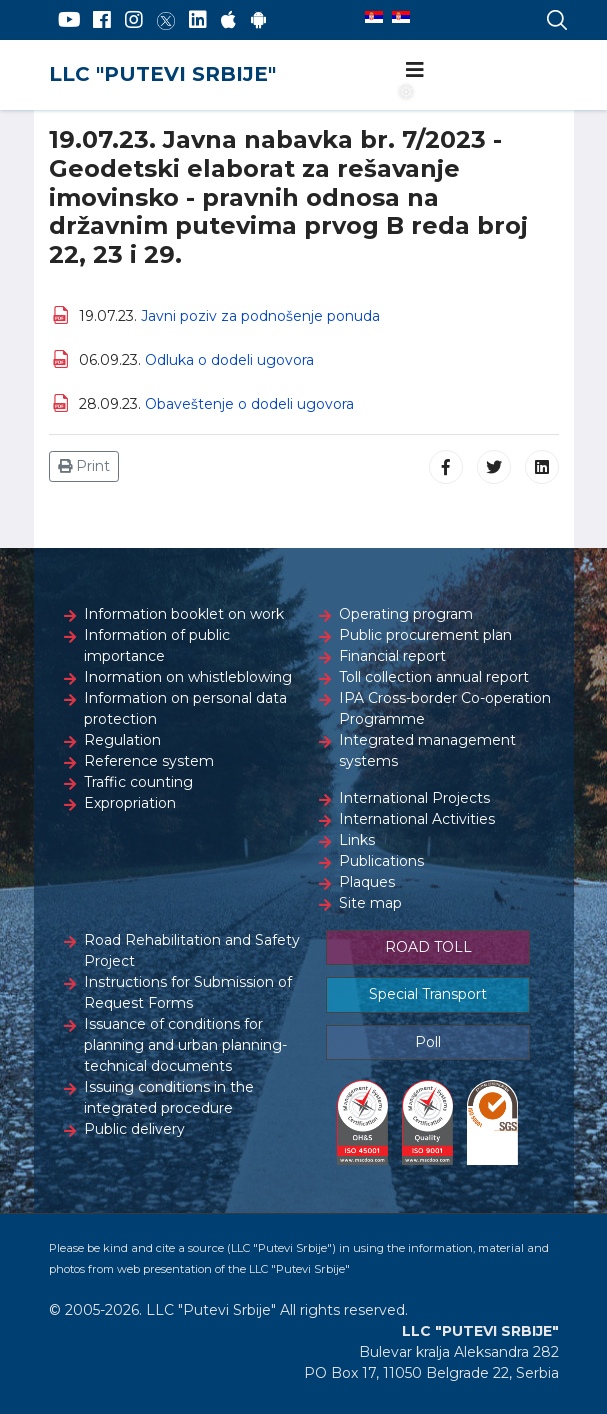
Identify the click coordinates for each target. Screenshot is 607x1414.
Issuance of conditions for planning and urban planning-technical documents (185, 1045)
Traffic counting (138, 782)
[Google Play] (259, 20)
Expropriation (130, 803)
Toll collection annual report (434, 677)
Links (357, 840)
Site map (370, 903)
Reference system (149, 761)
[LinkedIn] (198, 20)
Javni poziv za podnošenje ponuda (260, 316)
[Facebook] (102, 20)
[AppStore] (228, 20)
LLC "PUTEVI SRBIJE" (162, 74)
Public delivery (134, 1129)
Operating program (406, 614)
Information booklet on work (184, 614)
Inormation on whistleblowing (188, 677)
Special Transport (428, 994)
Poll (428, 1042)
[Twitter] (166, 20)
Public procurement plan (425, 635)
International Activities (417, 819)
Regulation (122, 740)
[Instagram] (134, 20)
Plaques (367, 882)
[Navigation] (415, 70)
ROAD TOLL (428, 947)
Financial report (392, 656)
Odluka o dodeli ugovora (229, 360)
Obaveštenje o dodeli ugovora (249, 404)
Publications (381, 861)
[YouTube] (69, 20)
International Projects (414, 798)
